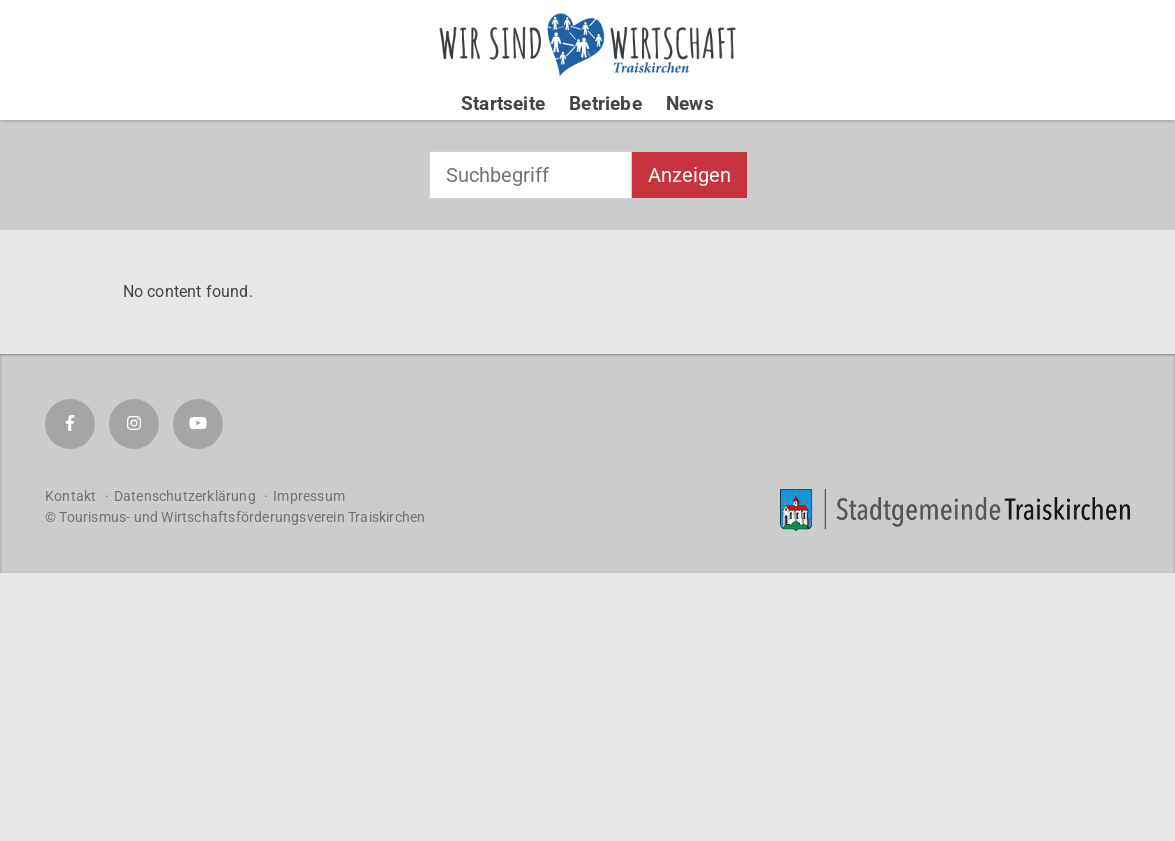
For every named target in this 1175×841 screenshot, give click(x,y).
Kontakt (70, 496)
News (690, 103)
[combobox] (530, 175)
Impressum (309, 496)
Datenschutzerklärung (185, 496)
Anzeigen (689, 175)
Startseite (503, 103)
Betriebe (605, 103)
